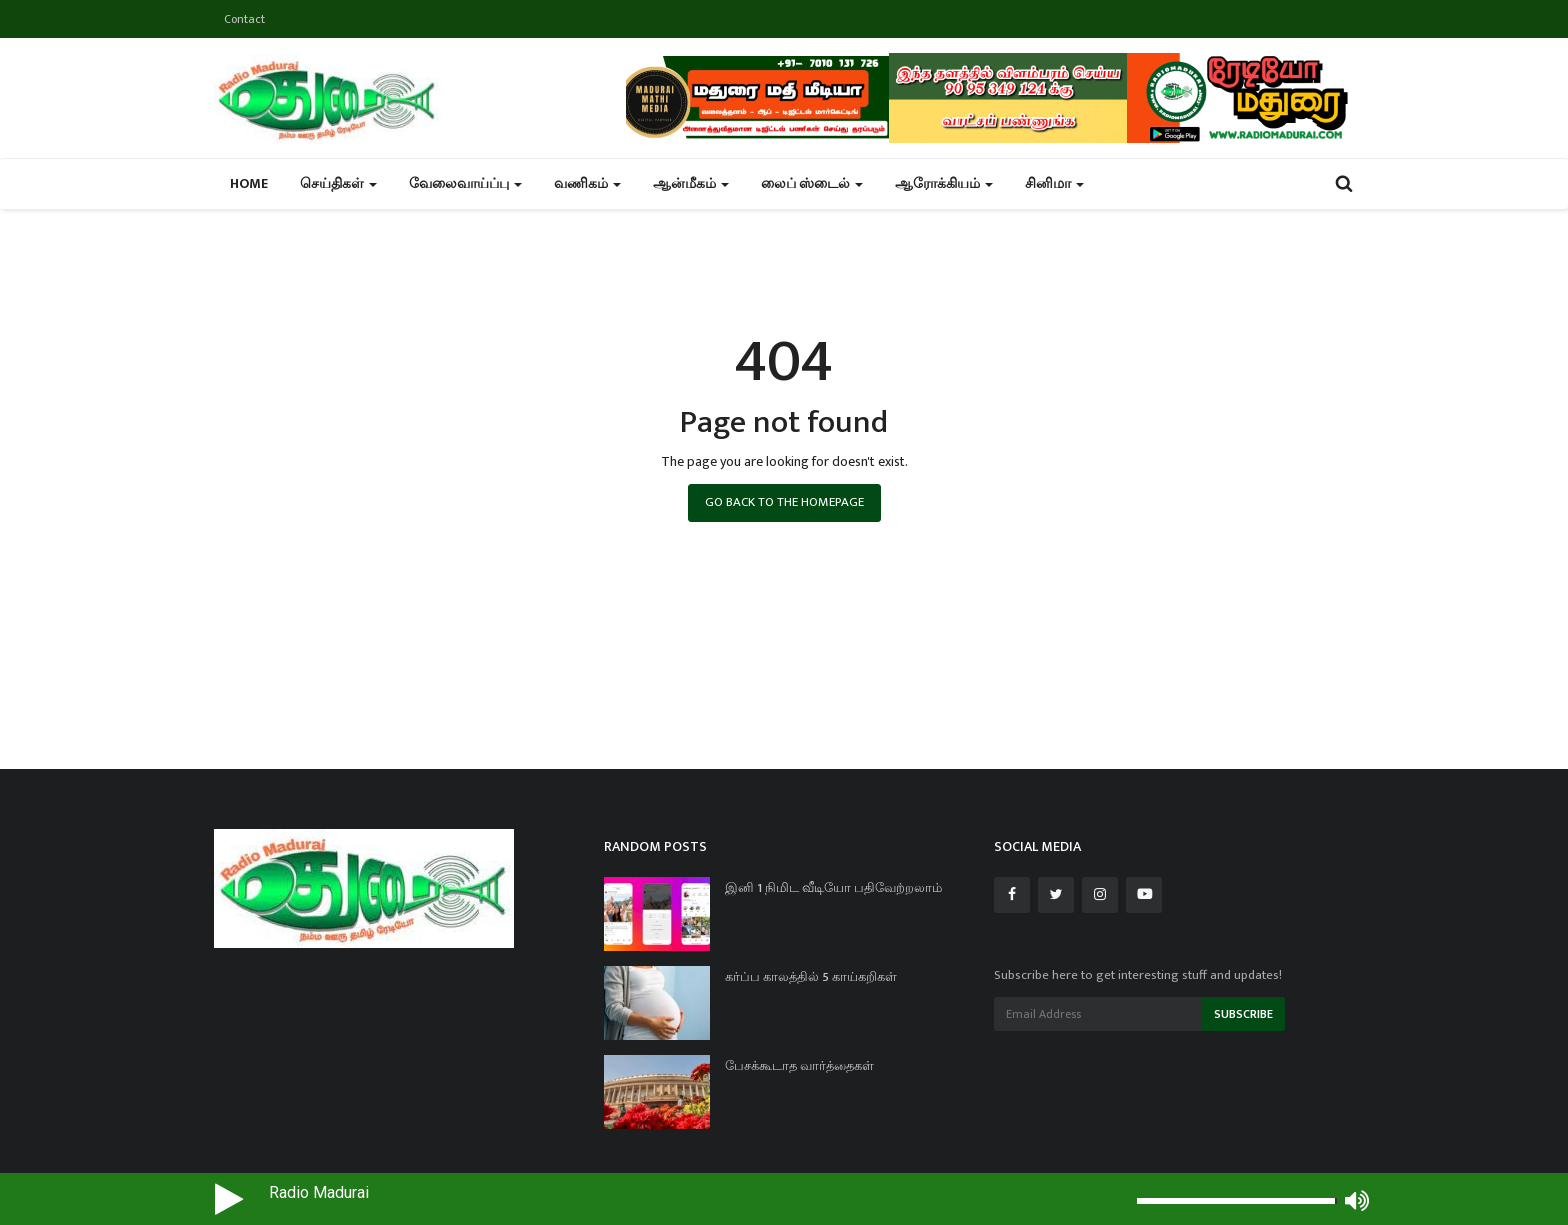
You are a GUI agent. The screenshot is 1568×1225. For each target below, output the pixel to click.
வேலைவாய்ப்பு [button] (465, 183)
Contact (244, 19)
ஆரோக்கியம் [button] (944, 183)
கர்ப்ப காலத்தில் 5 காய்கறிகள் (811, 977)
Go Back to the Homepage (784, 502)
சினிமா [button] (1054, 183)
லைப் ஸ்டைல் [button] (812, 183)
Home (249, 183)
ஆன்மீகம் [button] (691, 183)
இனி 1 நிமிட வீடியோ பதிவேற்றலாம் (833, 888)
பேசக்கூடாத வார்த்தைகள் (799, 1066)
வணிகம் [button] (587, 183)
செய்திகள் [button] (338, 183)
